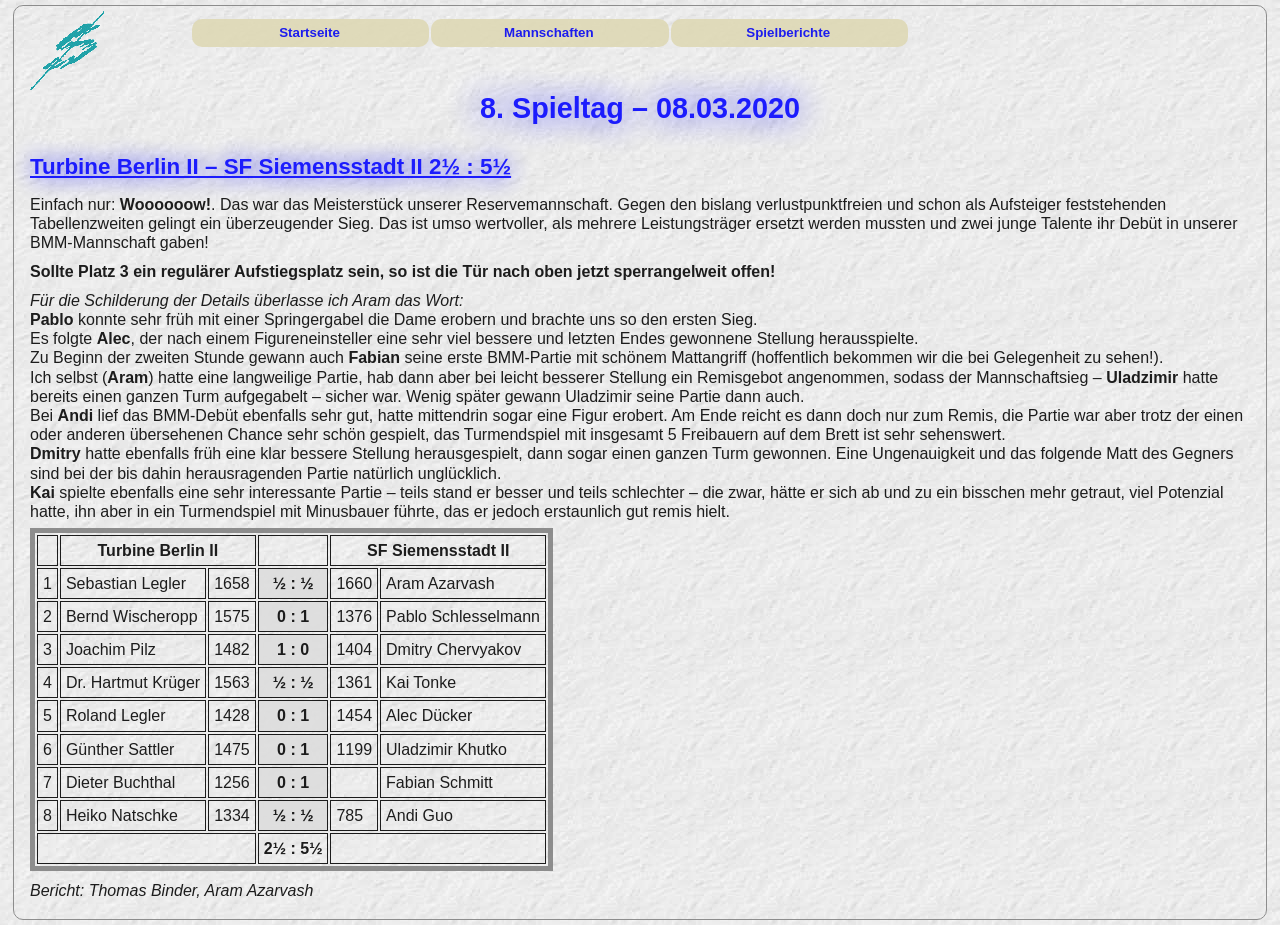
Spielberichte (788, 32)
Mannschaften (549, 32)
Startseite (309, 32)
